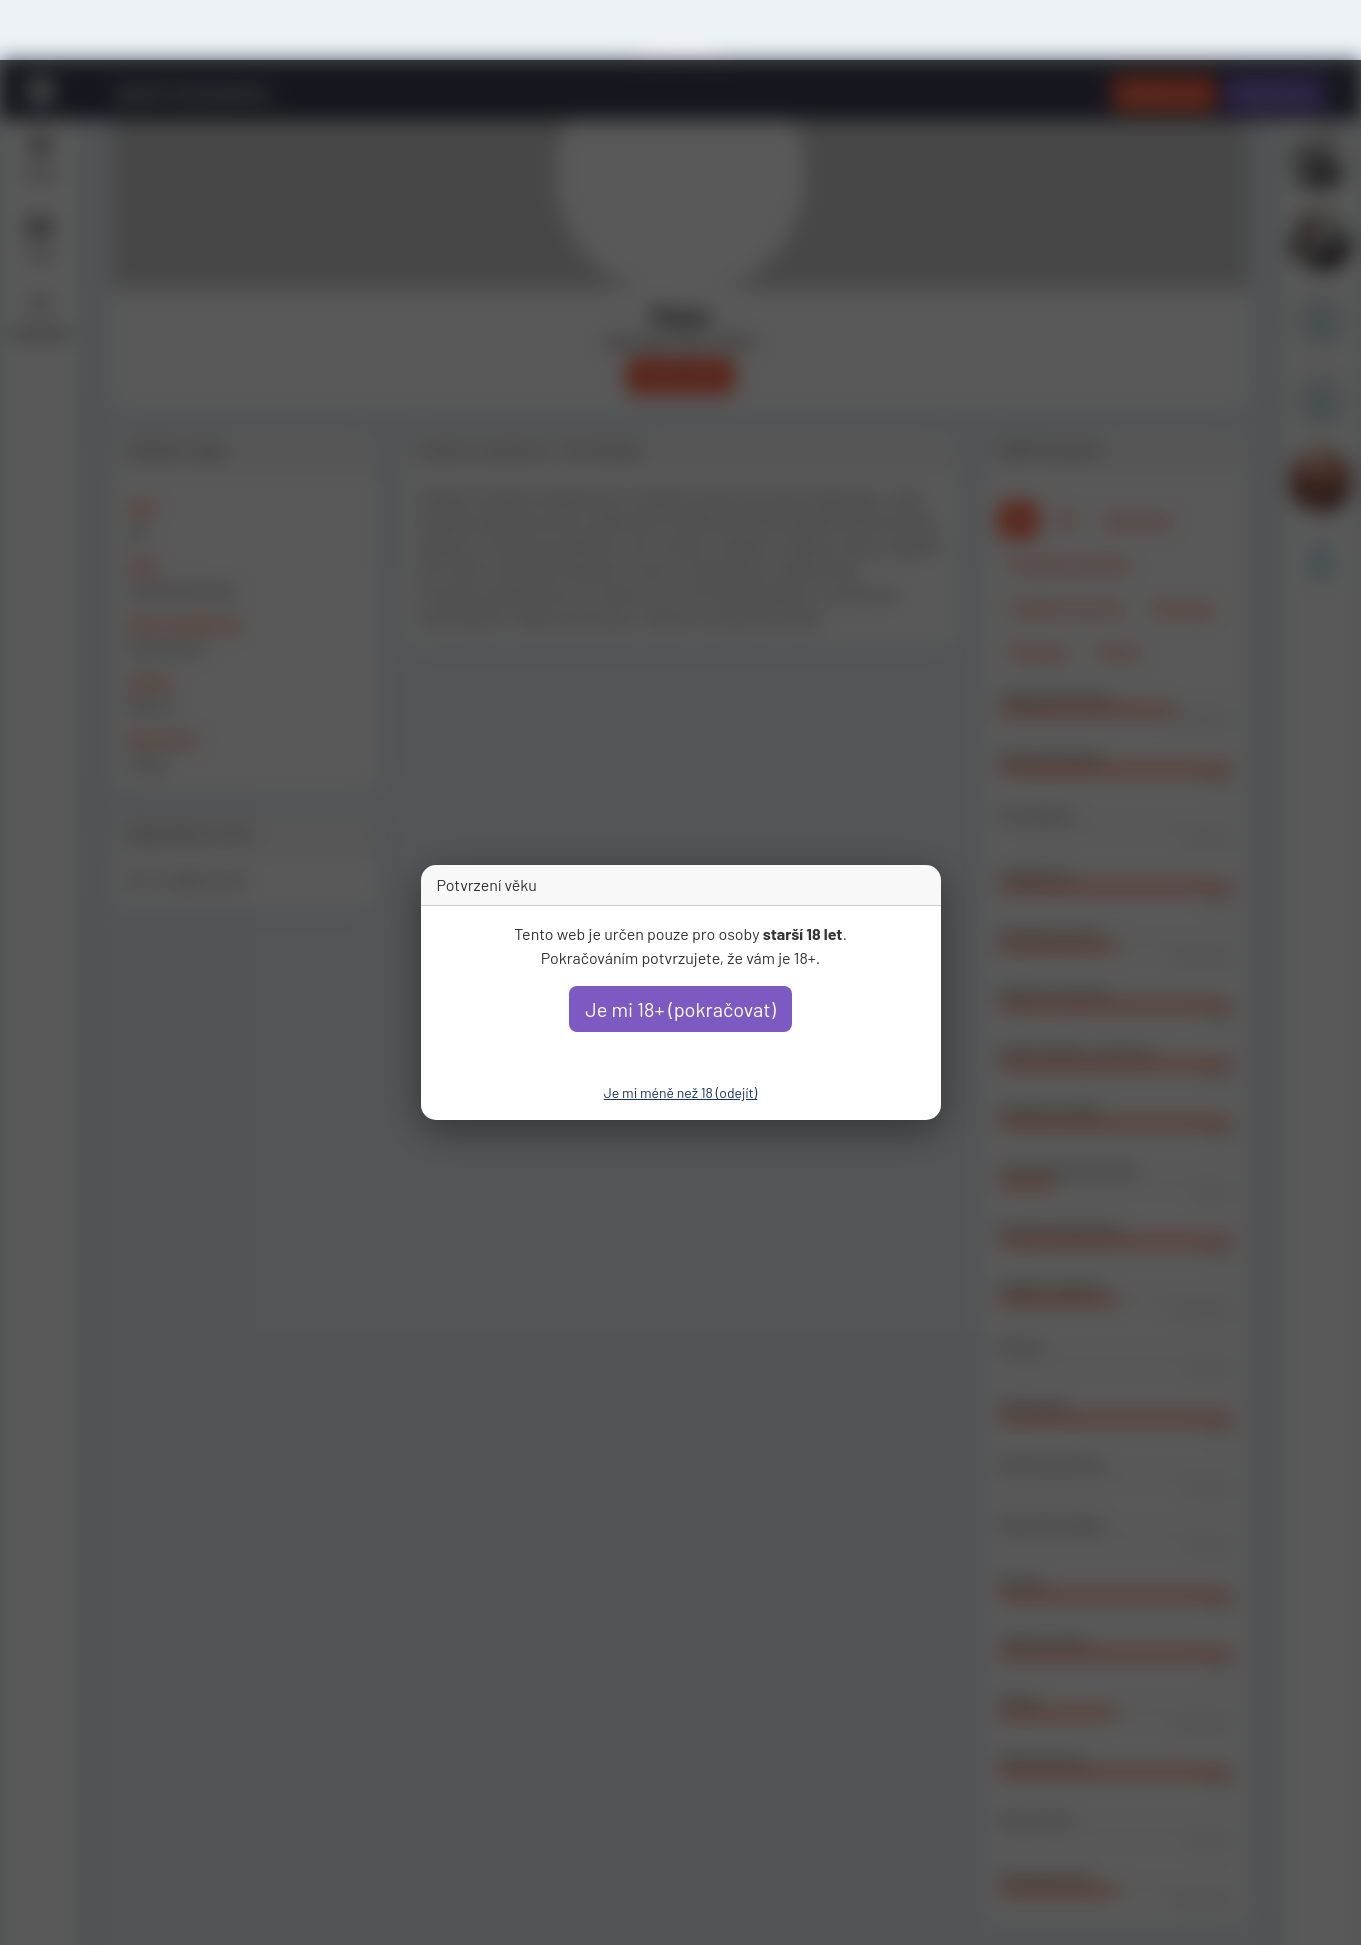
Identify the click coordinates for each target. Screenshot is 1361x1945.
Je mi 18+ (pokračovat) (680, 1009)
